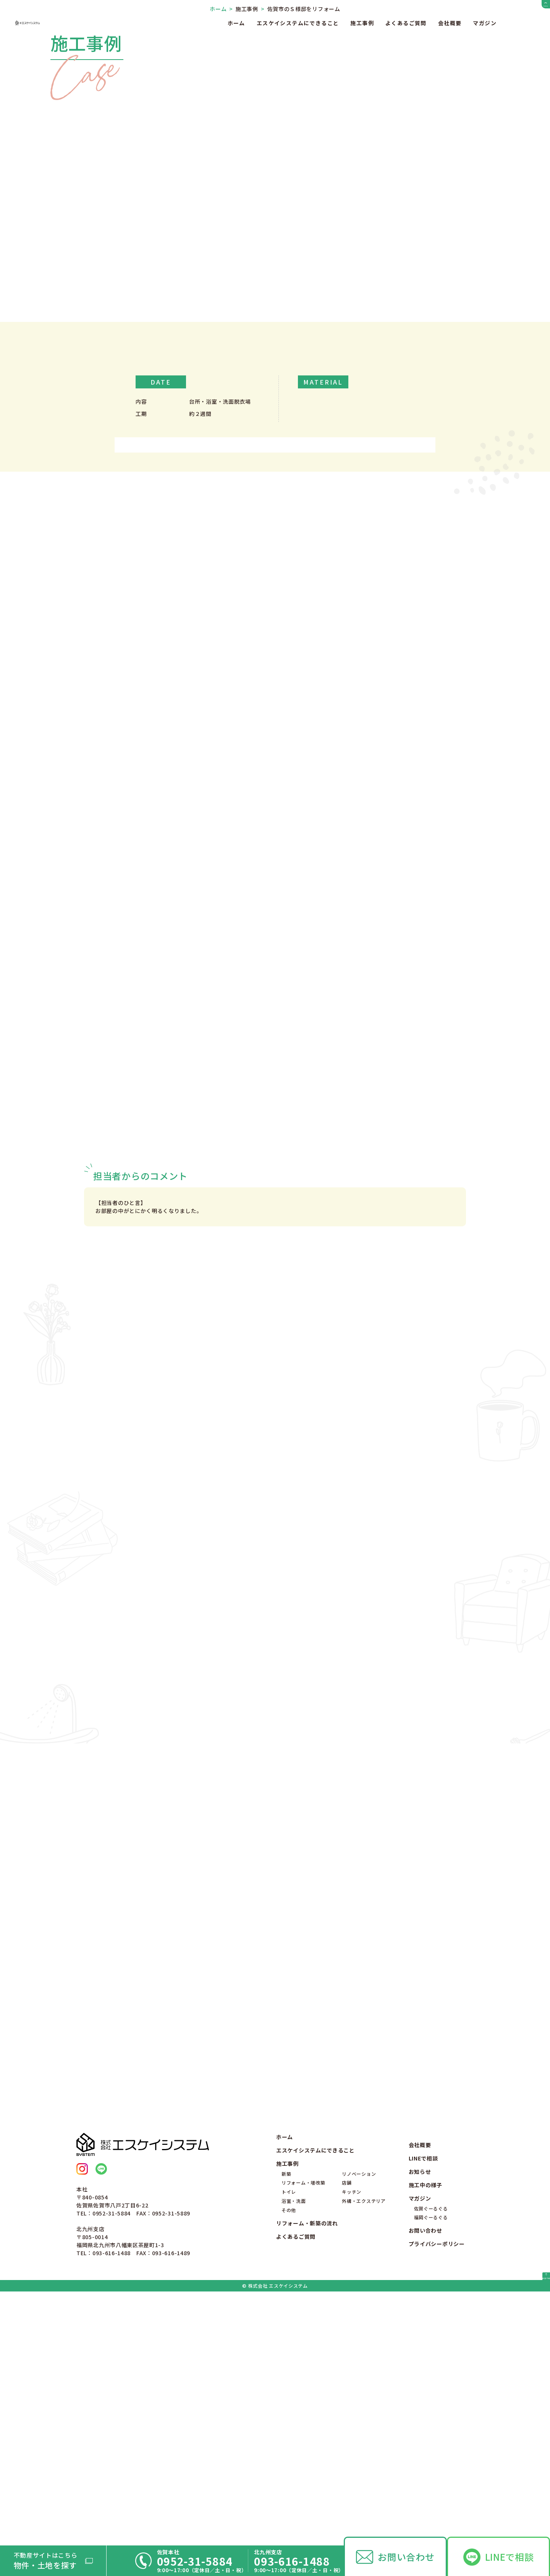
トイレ (288, 2468)
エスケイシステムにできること (298, 23)
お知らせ (420, 2448)
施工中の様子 (425, 2462)
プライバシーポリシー (437, 2520)
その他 (288, 2486)
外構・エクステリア (363, 2477)
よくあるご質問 (406, 23)
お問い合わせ (406, 2556)
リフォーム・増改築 (303, 2459)
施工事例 (362, 23)
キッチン (351, 2468)
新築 (286, 2450)
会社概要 (450, 23)
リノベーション (359, 2450)
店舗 (346, 2459)
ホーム (236, 23)
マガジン (485, 23)
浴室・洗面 (293, 2477)
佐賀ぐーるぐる (431, 2485)
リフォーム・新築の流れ (307, 2499)
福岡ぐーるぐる (431, 2494)
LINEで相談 (509, 2556)
